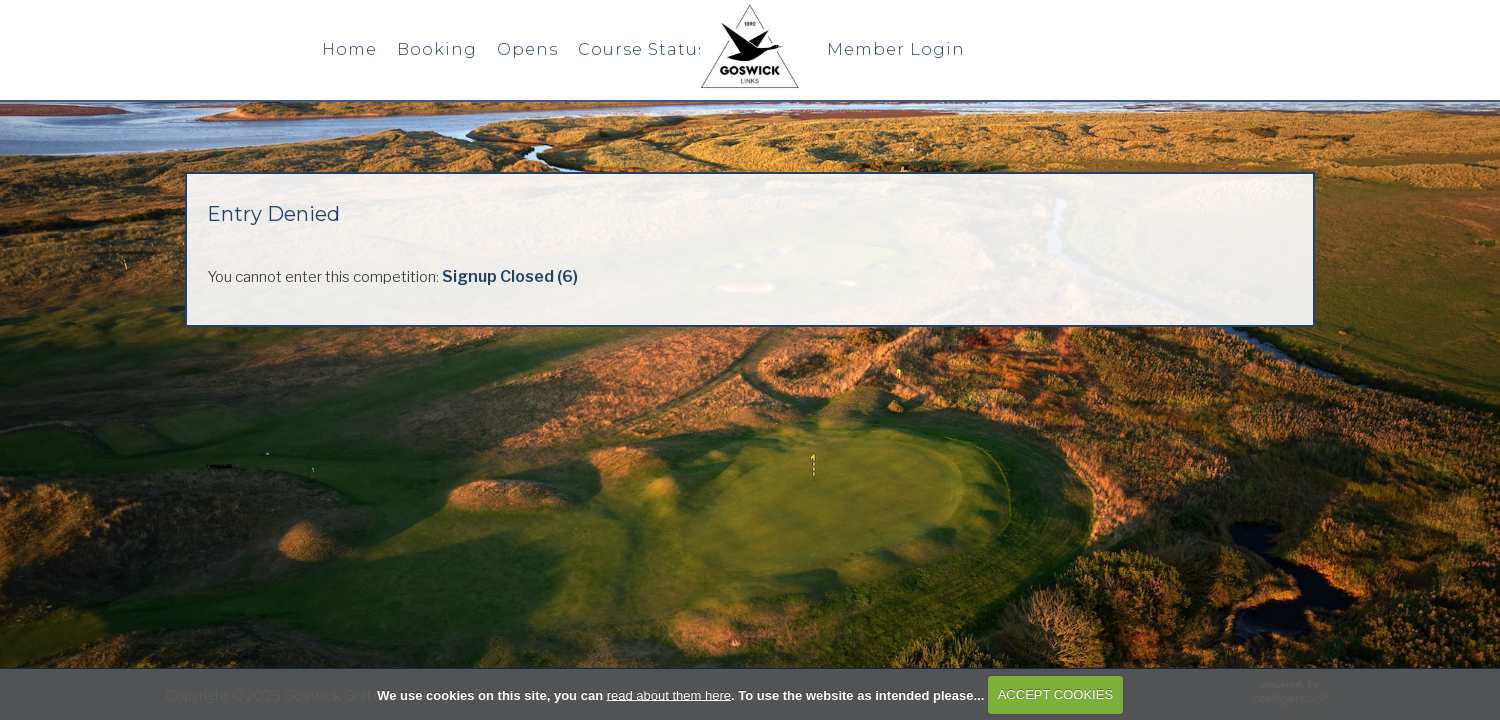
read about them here (669, 694)
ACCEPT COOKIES (1055, 694)
